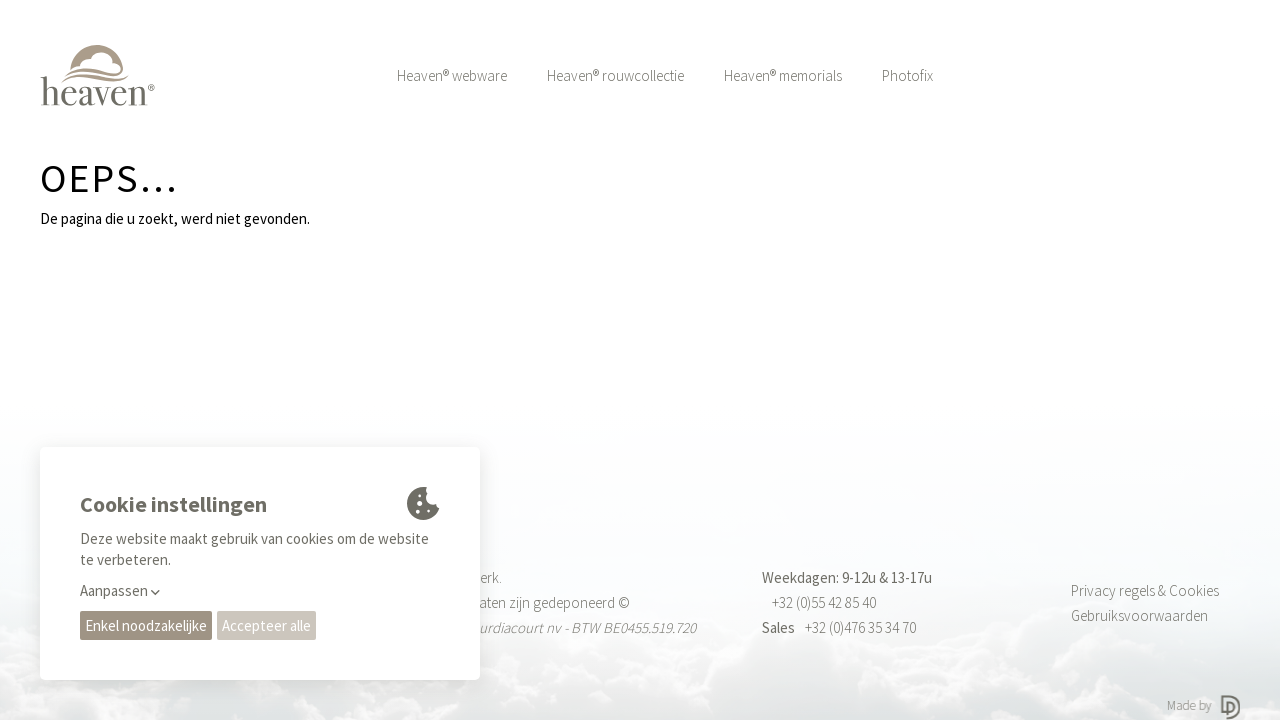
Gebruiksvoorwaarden (1139, 615)
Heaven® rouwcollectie (615, 75)
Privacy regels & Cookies (1145, 590)
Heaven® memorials (783, 75)
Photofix (907, 75)
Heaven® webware (452, 75)
